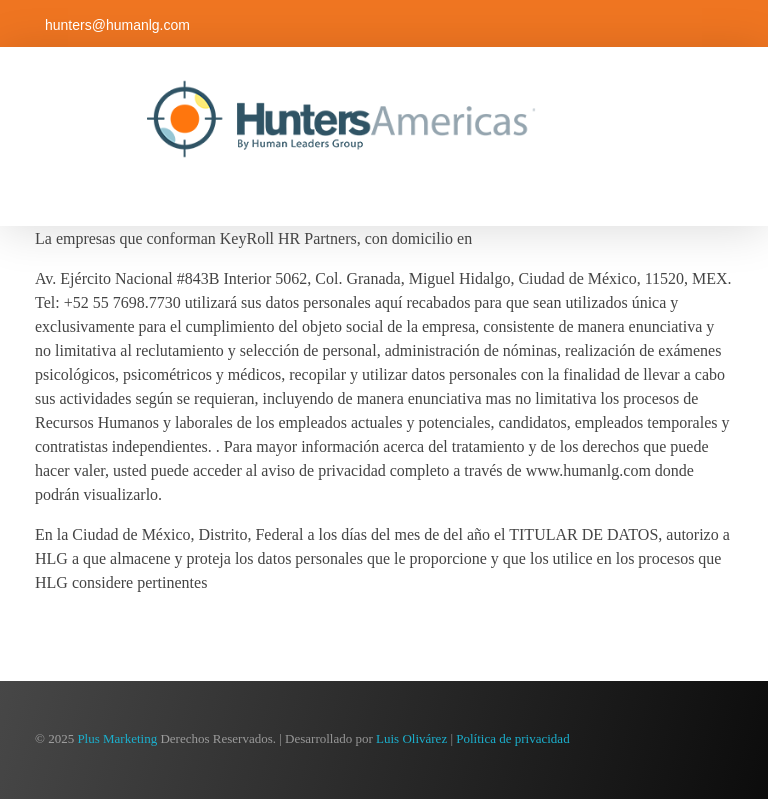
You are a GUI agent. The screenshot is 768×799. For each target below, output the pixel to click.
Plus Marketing (117, 738)
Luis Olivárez (411, 738)
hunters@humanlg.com (117, 25)
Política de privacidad (512, 738)
